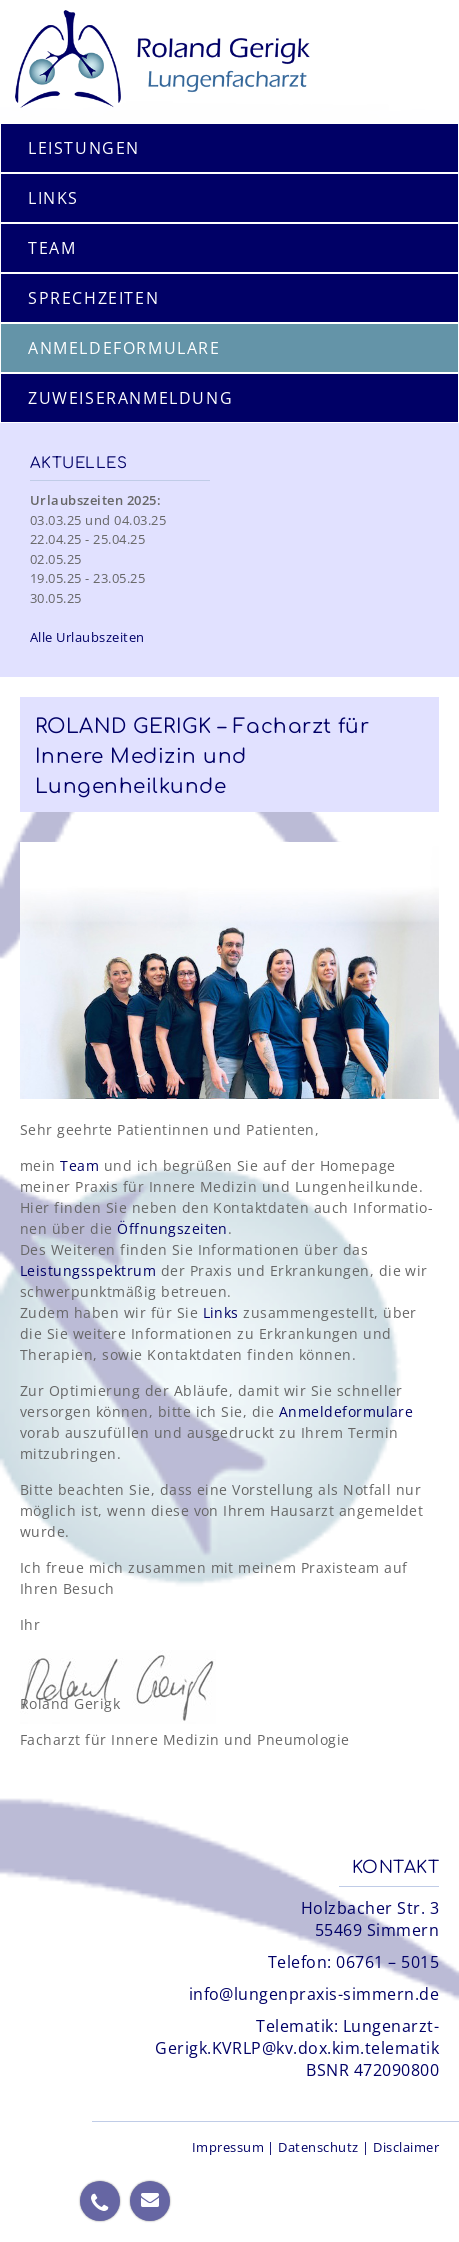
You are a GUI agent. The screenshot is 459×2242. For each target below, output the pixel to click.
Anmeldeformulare (346, 1411)
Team (79, 1165)
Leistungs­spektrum (88, 1270)
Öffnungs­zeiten (172, 1228)
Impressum (228, 2147)
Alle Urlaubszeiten (87, 637)
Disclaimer (406, 2147)
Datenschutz (318, 2147)
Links (221, 1312)
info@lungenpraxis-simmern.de (314, 1994)
